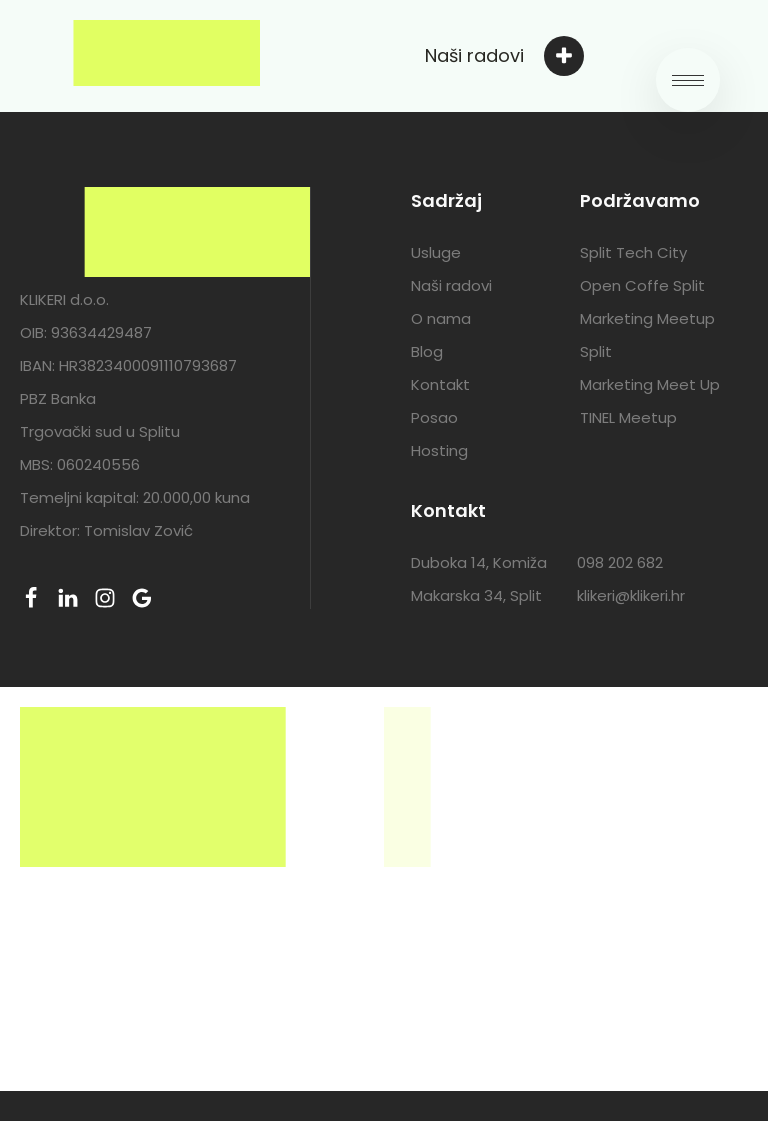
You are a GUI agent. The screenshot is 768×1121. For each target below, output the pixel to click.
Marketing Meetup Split (647, 335)
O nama (441, 318)
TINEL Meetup (628, 417)
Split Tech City (633, 252)
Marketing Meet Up (650, 384)
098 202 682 (620, 562)
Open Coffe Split (642, 285)
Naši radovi (451, 285)
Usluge (436, 252)
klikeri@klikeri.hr (631, 595)
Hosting (439, 450)
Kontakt (440, 384)
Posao (434, 417)
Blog (427, 351)
